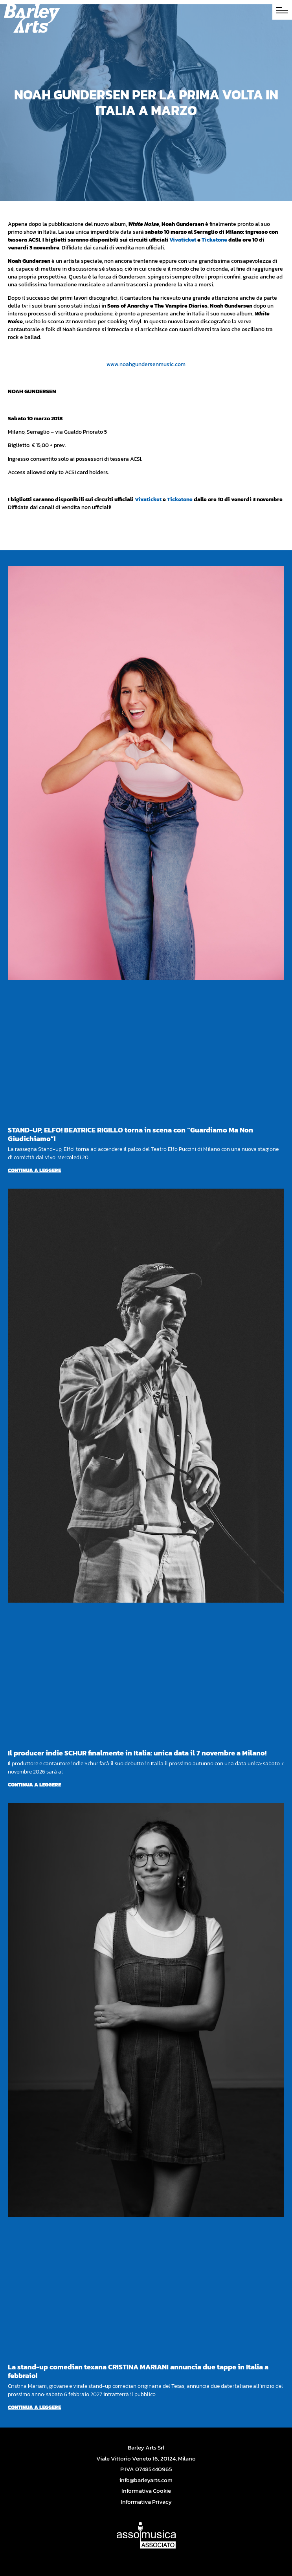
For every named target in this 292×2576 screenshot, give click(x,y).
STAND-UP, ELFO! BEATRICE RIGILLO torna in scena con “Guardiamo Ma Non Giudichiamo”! (130, 1134)
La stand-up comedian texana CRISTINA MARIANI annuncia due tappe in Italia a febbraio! (138, 2371)
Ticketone (214, 240)
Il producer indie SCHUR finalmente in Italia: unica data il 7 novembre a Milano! (137, 1753)
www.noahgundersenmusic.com (146, 364)
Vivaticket (182, 240)
